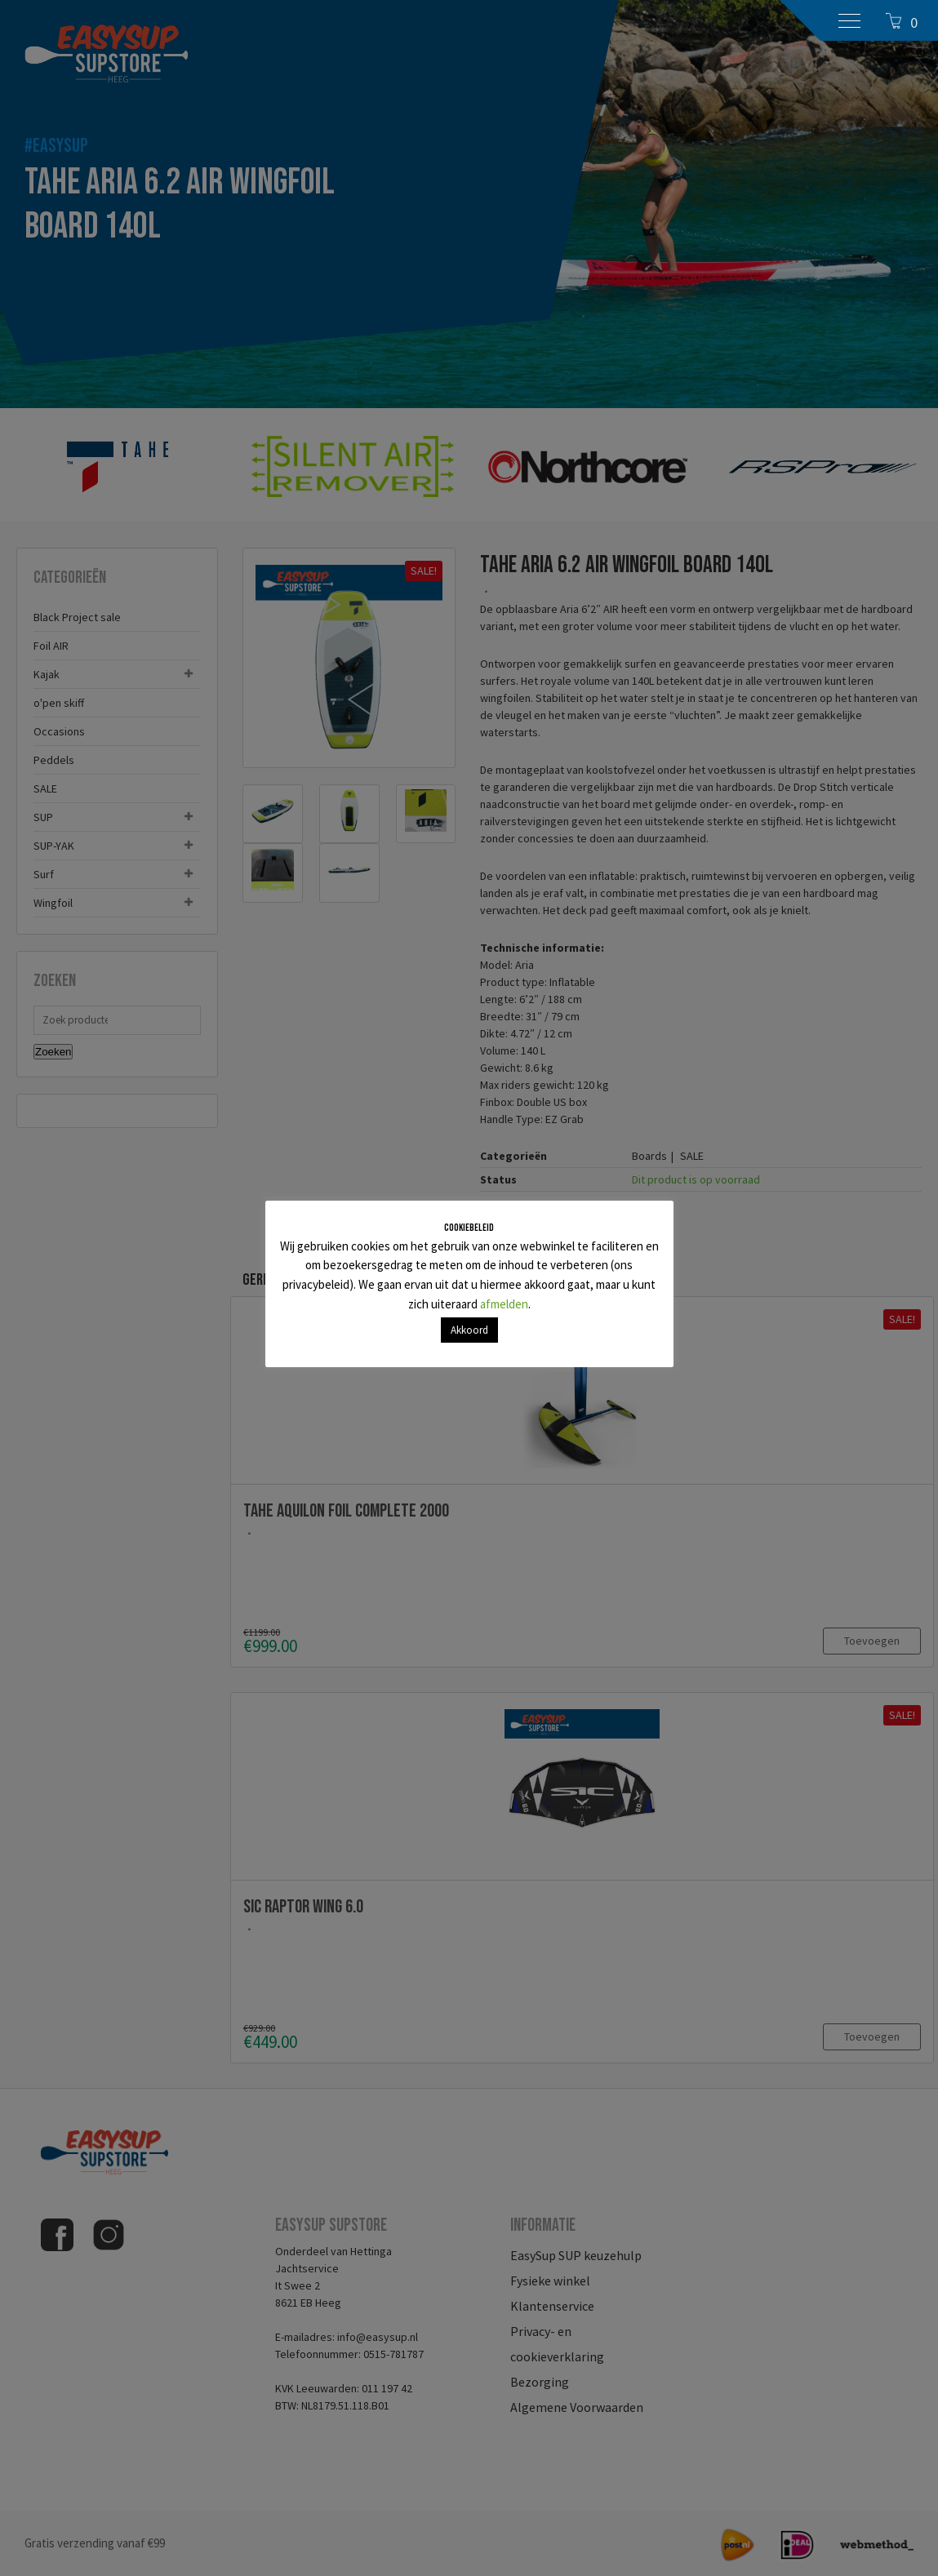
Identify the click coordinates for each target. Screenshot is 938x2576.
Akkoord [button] (469, 1330)
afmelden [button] (504, 1304)
